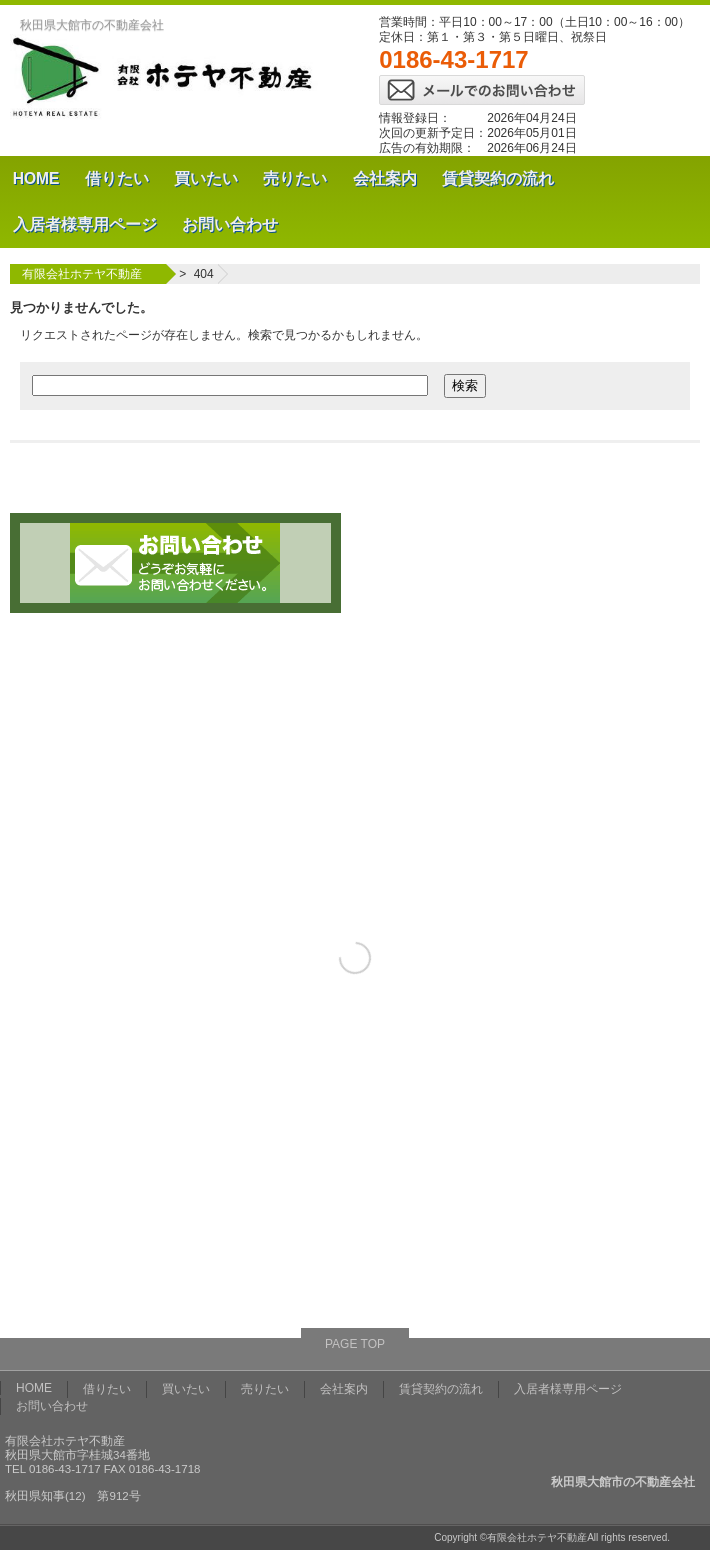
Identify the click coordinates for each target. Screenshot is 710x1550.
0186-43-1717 (453, 59)
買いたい (206, 178)
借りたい (117, 178)
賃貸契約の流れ (498, 178)
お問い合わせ (230, 224)
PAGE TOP (355, 1344)
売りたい (295, 178)
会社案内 (385, 178)
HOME (36, 178)
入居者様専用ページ (85, 224)
